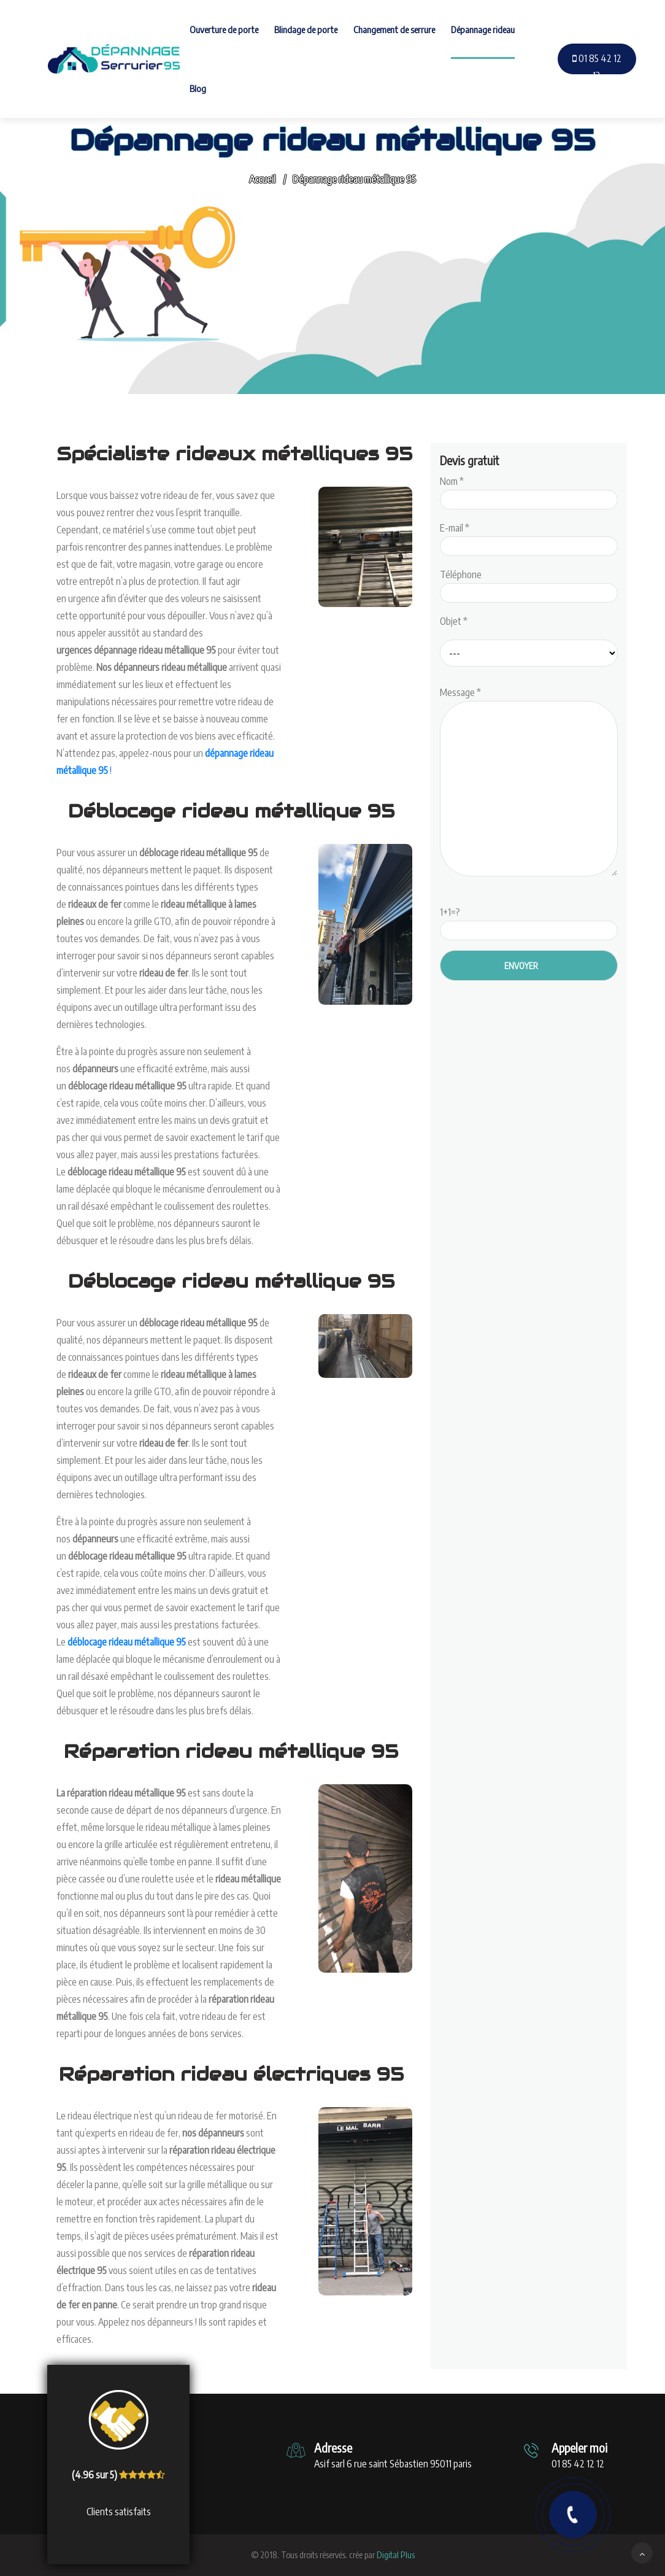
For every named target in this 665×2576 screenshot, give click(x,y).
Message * (529, 782)
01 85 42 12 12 (596, 67)
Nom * (529, 490)
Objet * (453, 621)
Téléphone (529, 583)
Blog (198, 88)
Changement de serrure (394, 29)
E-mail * (529, 537)
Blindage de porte (305, 29)
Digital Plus (396, 2555)
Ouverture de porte (224, 29)
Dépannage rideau (483, 29)
